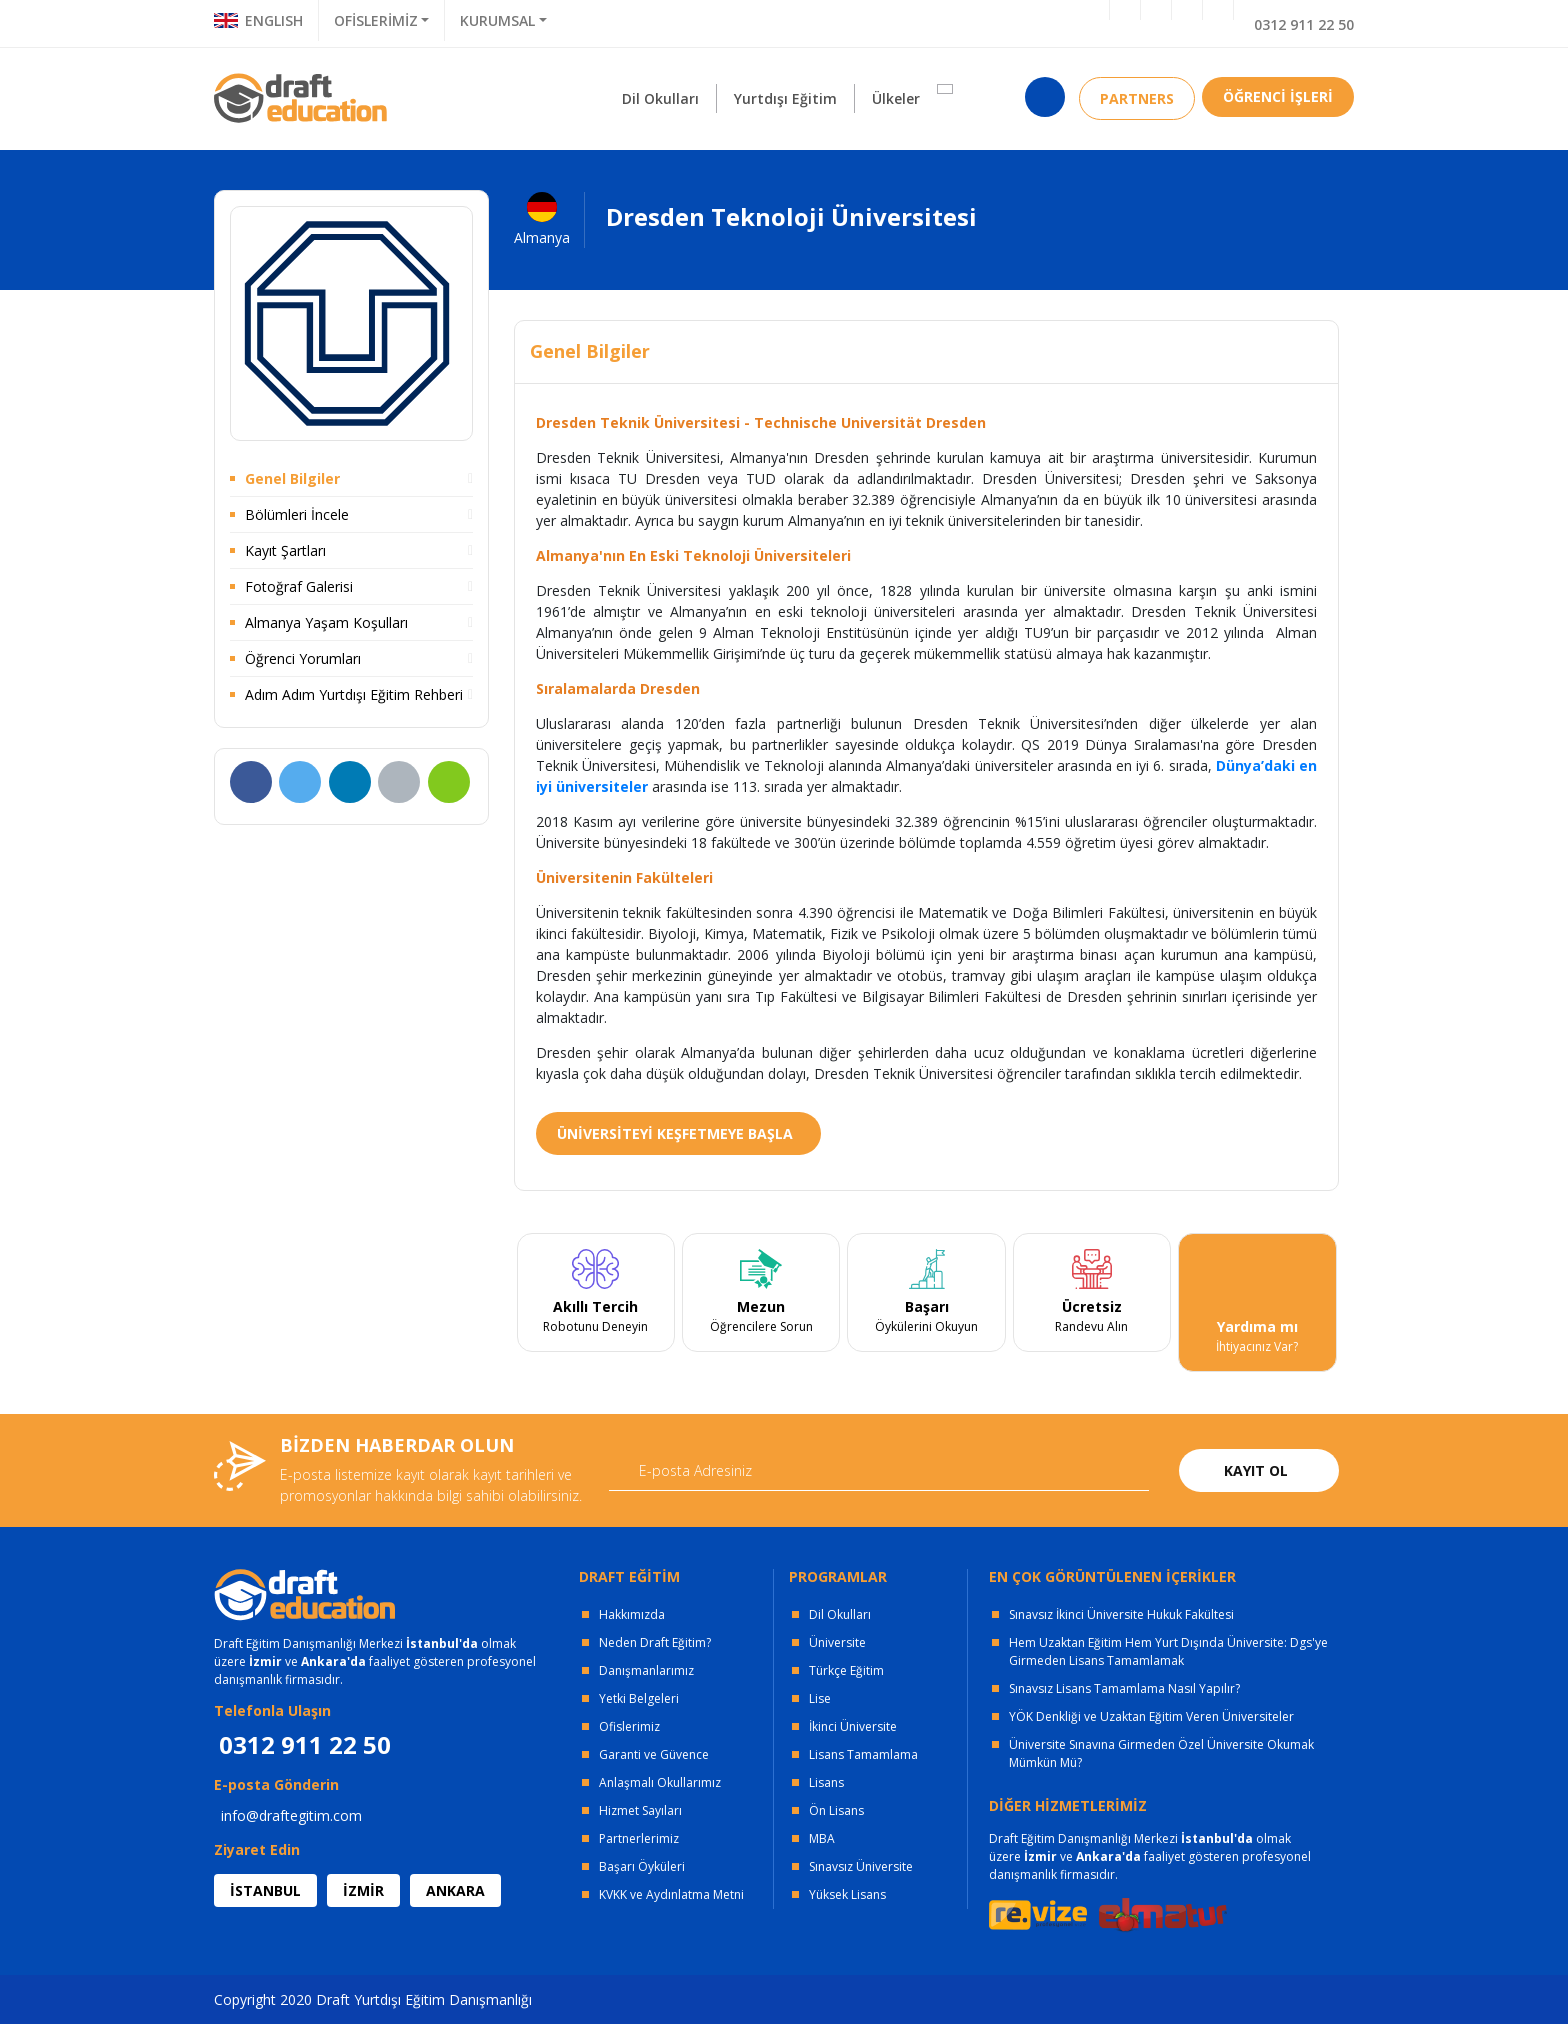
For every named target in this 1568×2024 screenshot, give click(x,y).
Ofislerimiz (629, 1726)
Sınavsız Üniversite (861, 1866)
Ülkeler (896, 98)
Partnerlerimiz (639, 1838)
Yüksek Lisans (847, 1894)
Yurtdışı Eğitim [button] (785, 98)
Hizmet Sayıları (640, 1810)
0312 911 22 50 (1304, 24)
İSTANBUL (265, 1890)
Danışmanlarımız (646, 1670)
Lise (820, 1698)
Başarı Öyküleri (642, 1866)
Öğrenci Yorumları (303, 658)
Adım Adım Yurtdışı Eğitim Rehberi (354, 694)
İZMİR (363, 1890)
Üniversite (837, 1642)
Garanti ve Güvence (654, 1754)
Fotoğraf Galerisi (299, 586)
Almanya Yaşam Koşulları (326, 622)
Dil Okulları (840, 1614)
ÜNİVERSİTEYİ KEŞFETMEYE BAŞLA (675, 1133)
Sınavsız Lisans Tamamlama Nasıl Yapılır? (1124, 1688)
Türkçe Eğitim (846, 1670)
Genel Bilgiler (292, 478)
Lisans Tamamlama (863, 1754)
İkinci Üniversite (853, 1726)
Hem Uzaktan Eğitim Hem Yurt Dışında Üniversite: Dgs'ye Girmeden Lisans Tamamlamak (1168, 1651)
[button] (945, 89)
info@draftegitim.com (291, 1815)
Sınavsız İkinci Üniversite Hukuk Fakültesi (1121, 1614)
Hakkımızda (632, 1614)
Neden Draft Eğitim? (655, 1642)
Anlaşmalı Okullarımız (660, 1782)
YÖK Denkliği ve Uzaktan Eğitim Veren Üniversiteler (1151, 1716)
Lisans (826, 1782)
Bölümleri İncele (297, 514)
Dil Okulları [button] (660, 98)
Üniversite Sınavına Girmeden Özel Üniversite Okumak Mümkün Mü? (1161, 1753)
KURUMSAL (497, 20)
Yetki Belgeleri (639, 1698)
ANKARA (455, 1890)
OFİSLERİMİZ (376, 20)
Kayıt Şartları (285, 550)
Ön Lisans (836, 1810)
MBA (822, 1838)
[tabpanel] (595, 1303)
